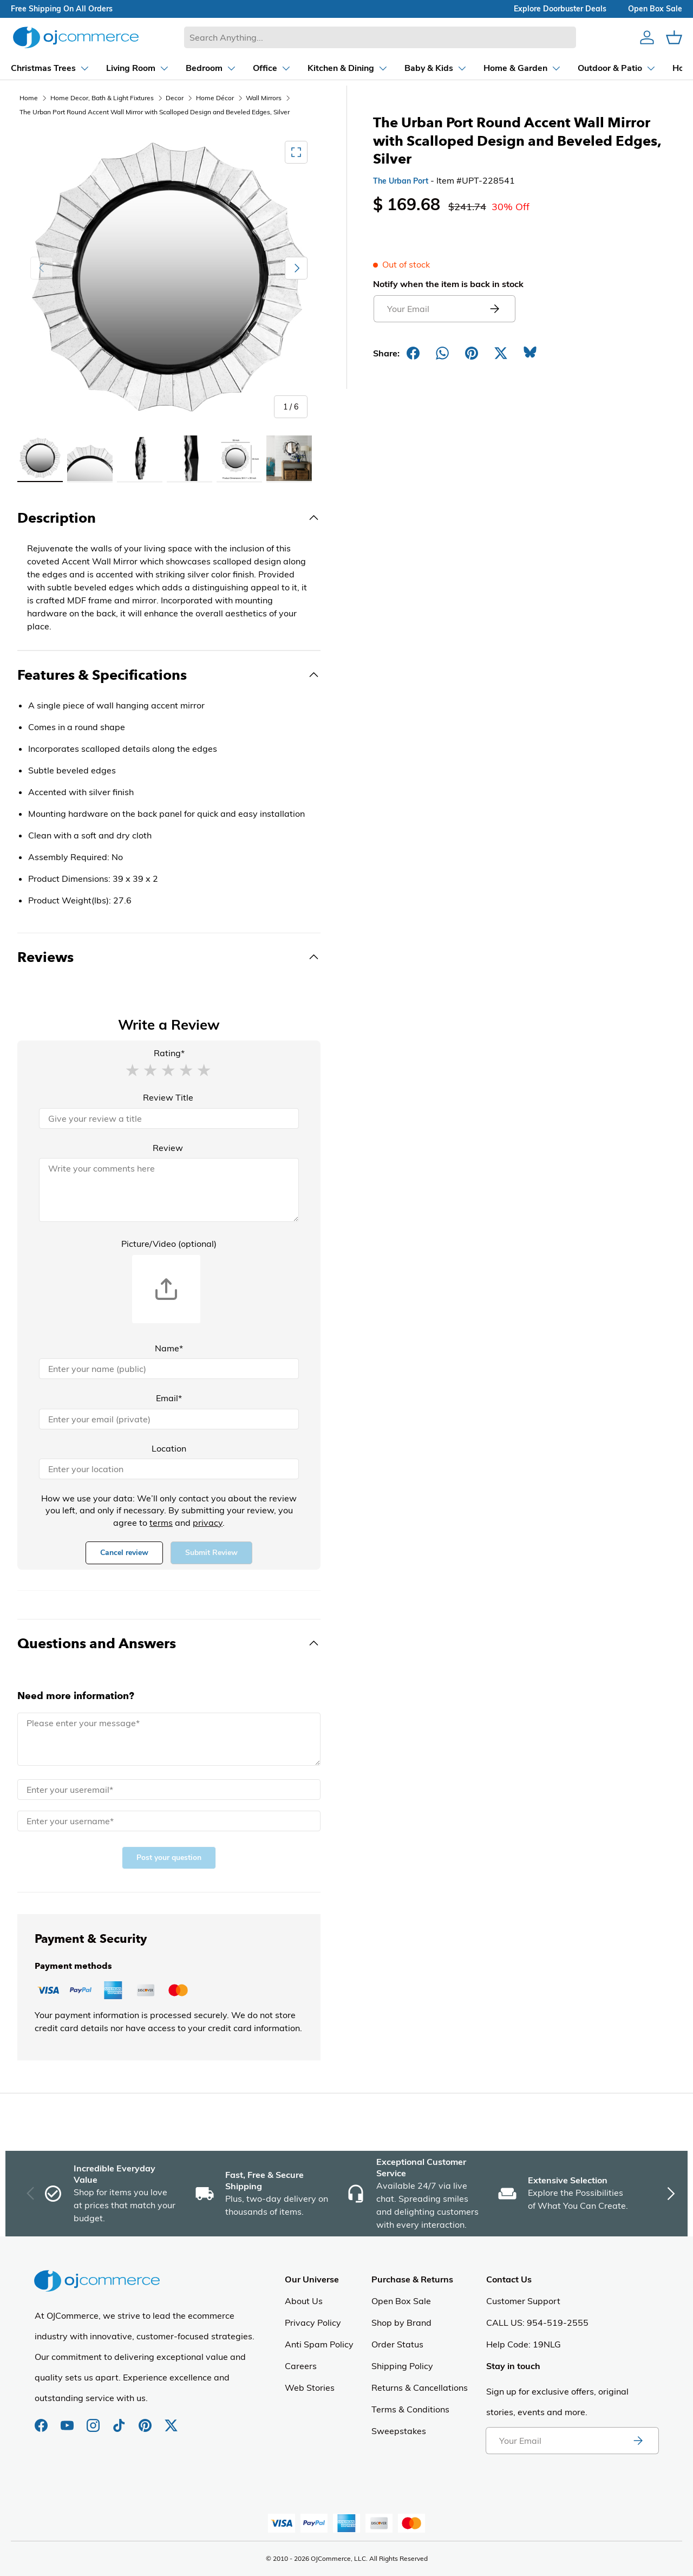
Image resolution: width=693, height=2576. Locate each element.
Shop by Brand (401, 2322)
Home (28, 98)
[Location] (169, 1469)
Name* (169, 1348)
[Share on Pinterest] (471, 353)
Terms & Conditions (410, 2409)
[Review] (169, 1190)
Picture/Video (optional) (169, 1243)
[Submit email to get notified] (494, 309)
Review (168, 1147)
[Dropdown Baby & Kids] (418, 68)
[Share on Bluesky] (530, 353)
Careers (301, 2365)
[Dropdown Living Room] (120, 68)
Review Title (168, 1097)
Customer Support (523, 2300)
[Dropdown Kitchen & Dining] (330, 68)
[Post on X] (501, 353)
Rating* (169, 1053)
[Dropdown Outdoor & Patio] (599, 68)
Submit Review (211, 1552)
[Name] (169, 1368)
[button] (132, 1069)
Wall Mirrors (264, 98)
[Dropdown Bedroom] (193, 68)
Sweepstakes (398, 2430)
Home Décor (215, 98)
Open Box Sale (401, 2300)
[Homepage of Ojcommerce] (76, 37)
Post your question (168, 1857)
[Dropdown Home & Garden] (505, 68)
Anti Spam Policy (319, 2344)
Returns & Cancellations (419, 2387)
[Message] (169, 1739)
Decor (175, 98)
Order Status (397, 2344)
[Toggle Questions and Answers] (169, 1643)
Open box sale (655, 9)
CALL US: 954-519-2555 (537, 2322)
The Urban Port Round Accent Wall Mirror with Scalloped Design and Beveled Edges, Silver (154, 112)
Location (169, 1448)
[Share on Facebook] (413, 353)
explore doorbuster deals (560, 9)
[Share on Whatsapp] (442, 353)
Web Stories (310, 2387)
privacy (208, 1522)
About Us (304, 2300)
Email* (169, 1398)
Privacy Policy (313, 2322)
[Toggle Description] (169, 518)
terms (161, 1522)
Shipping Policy (402, 2365)
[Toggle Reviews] (169, 957)
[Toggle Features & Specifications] (169, 675)
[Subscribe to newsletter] (637, 2441)
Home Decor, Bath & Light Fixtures (102, 98)
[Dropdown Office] (255, 68)
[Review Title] (169, 1118)
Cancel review (124, 1552)
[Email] (169, 1419)
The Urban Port (400, 181)
